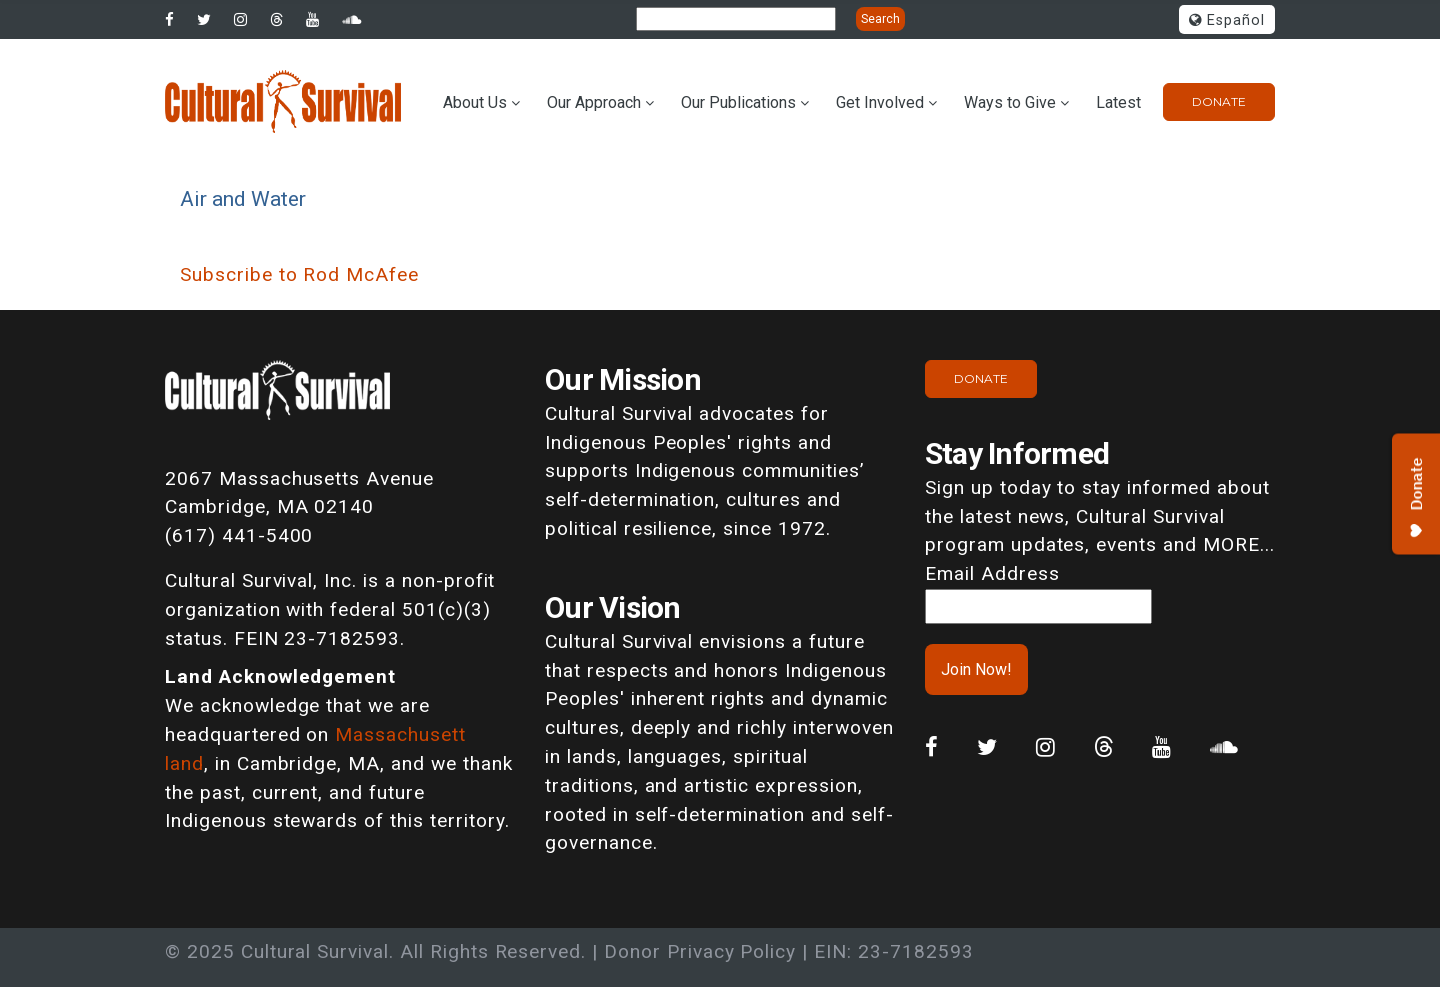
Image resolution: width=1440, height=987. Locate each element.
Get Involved (880, 102)
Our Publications (738, 102)
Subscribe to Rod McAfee (299, 274)
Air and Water (243, 198)
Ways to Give (1010, 102)
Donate (1219, 101)
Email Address (992, 573)
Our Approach (594, 102)
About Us (475, 102)
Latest (1118, 102)
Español (1227, 20)
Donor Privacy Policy (700, 951)
